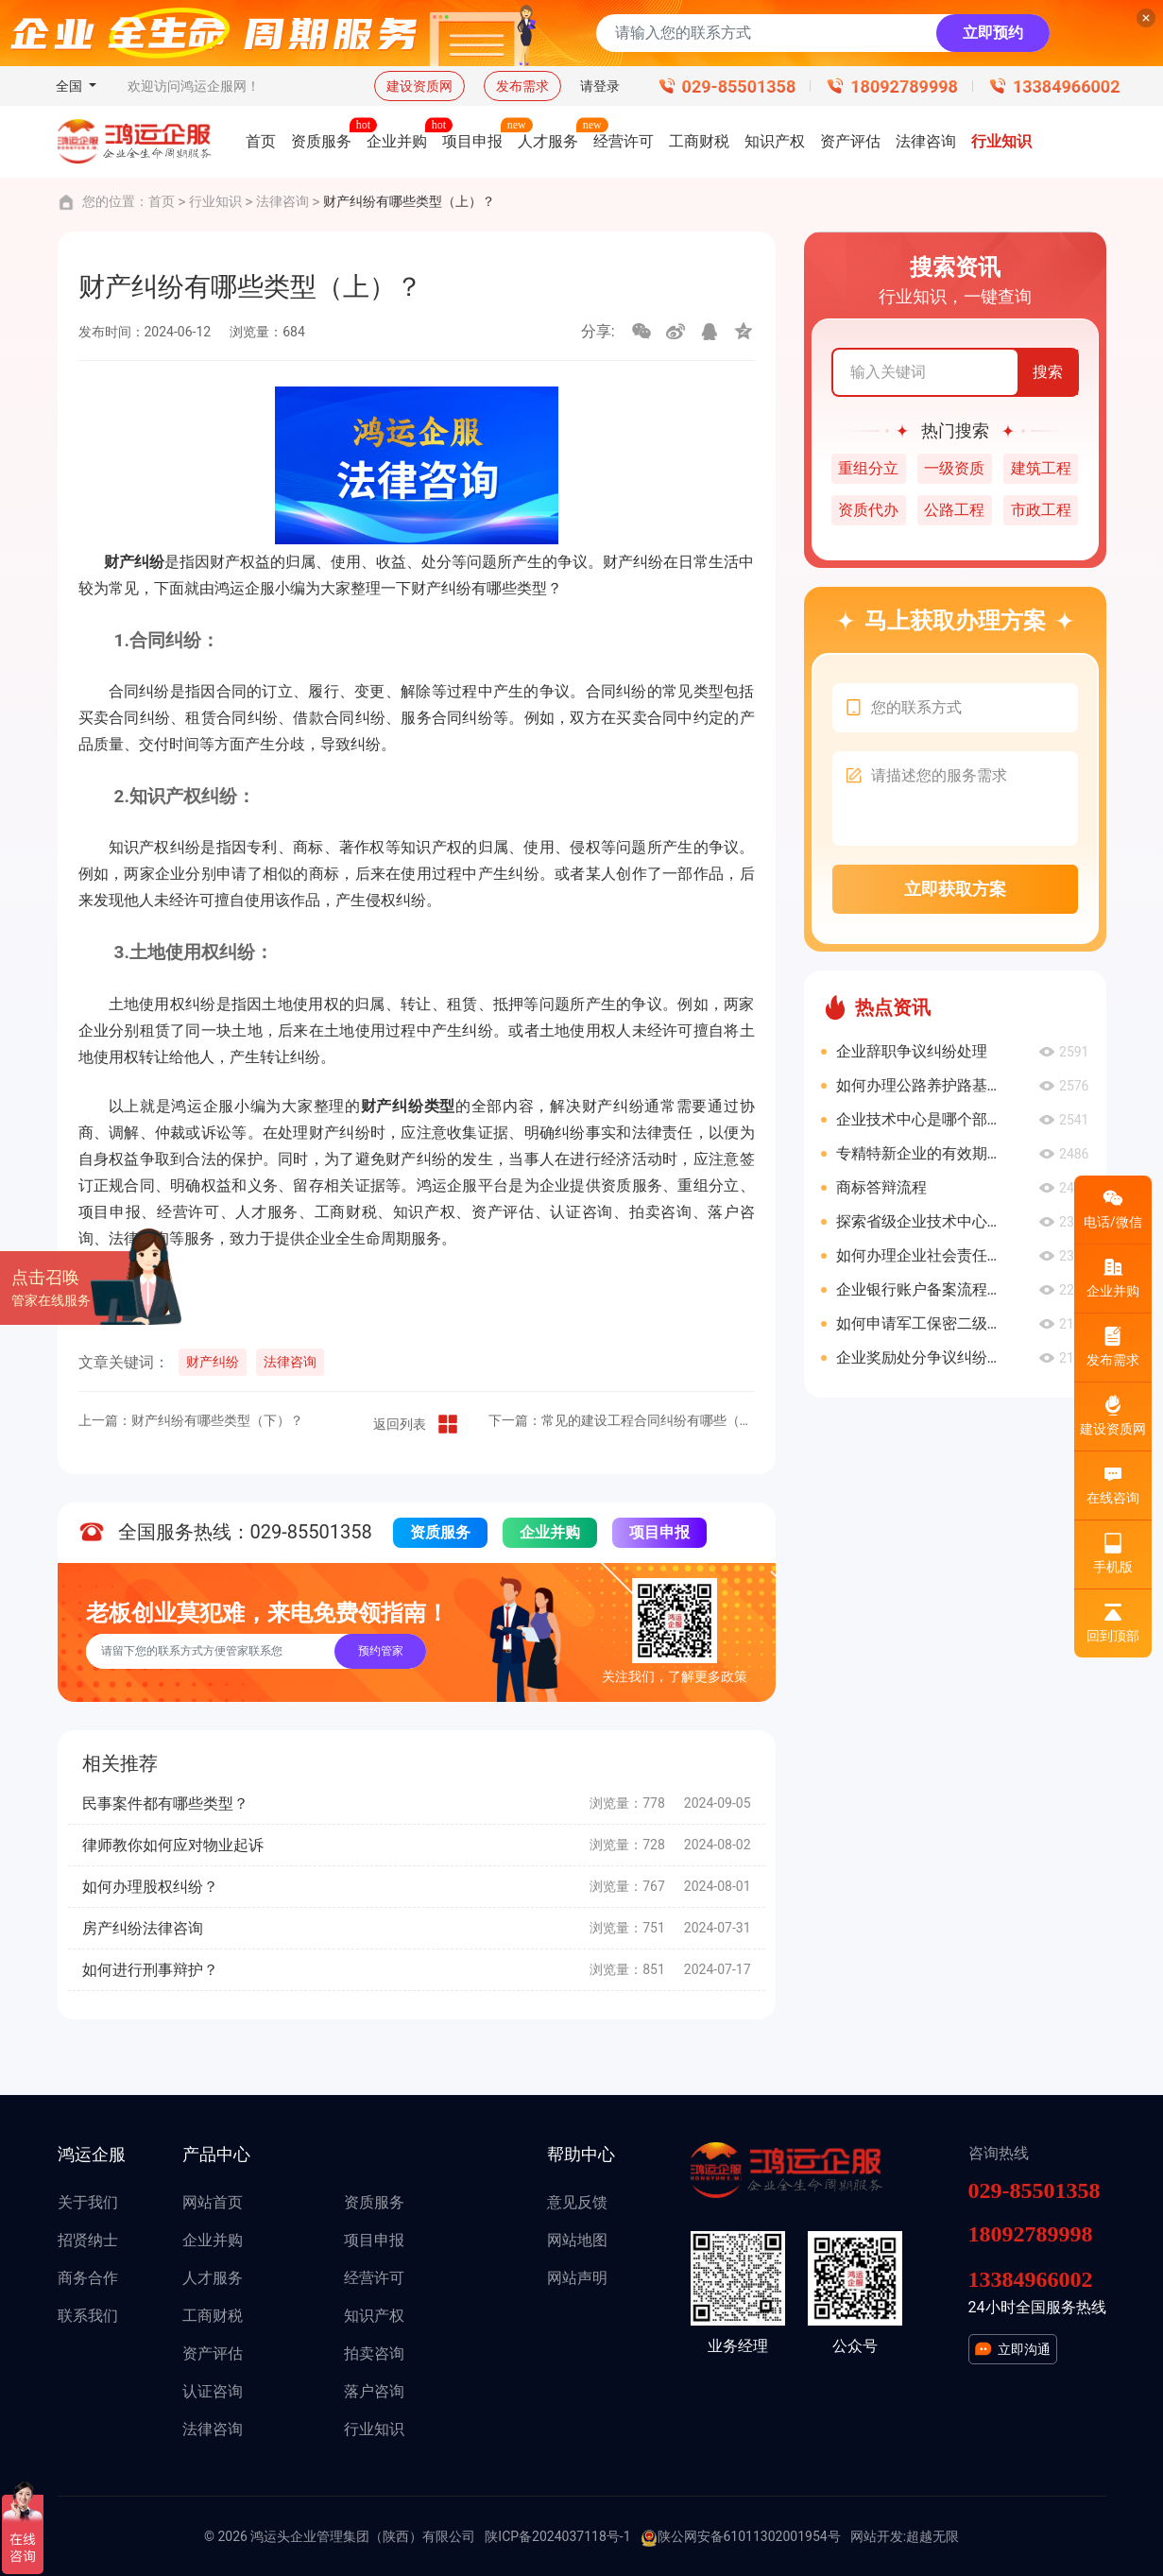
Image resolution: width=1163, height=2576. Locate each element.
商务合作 (88, 2278)
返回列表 (416, 1424)
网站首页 (212, 2202)
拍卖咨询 (374, 2353)
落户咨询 (374, 2391)
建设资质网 (419, 86)
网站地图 (577, 2240)
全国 (70, 86)
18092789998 (904, 86)
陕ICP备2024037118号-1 (557, 2536)
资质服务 (440, 1532)
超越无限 (932, 2536)
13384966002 (1066, 86)
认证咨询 (212, 2391)
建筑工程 (1041, 468)
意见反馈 (577, 2202)
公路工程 (954, 510)
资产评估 (212, 2353)
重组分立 (868, 468)
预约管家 (380, 1650)
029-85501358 (739, 86)
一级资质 (954, 468)
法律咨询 (282, 201)
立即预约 (993, 33)
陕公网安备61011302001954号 (741, 2537)
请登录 (600, 86)
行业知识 (215, 201)
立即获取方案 (955, 889)
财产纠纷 (212, 1361)
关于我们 (88, 2202)
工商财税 (212, 2316)
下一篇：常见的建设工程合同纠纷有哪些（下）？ (621, 1420)
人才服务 (212, 2278)
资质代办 (868, 510)
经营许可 (374, 2278)
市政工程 (1041, 510)
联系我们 (88, 2316)
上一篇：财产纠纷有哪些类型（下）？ (190, 1420)
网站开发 (876, 2536)
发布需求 (522, 86)
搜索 (1048, 372)
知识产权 (374, 2316)
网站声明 (577, 2278)
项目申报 (659, 1532)
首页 (161, 201)
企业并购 (550, 1532)
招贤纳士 (88, 2240)
